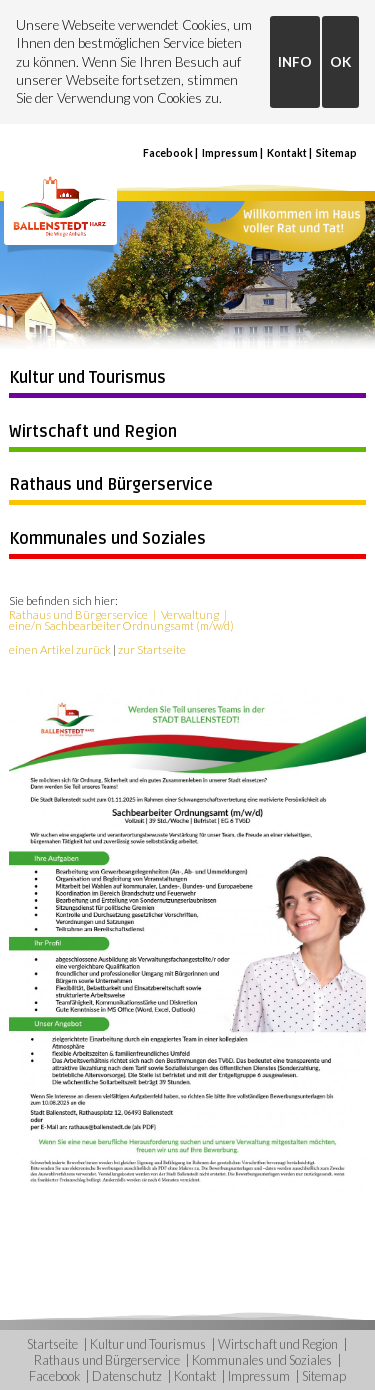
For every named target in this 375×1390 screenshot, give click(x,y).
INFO (295, 62)
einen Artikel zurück (60, 649)
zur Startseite (152, 649)
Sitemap (336, 153)
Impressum (230, 153)
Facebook (168, 153)
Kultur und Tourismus (87, 378)
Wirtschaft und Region (93, 432)
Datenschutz (127, 1376)
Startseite (52, 1344)
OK (340, 62)
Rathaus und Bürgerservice (111, 485)
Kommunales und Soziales (107, 539)
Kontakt (287, 153)
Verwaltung (190, 614)
